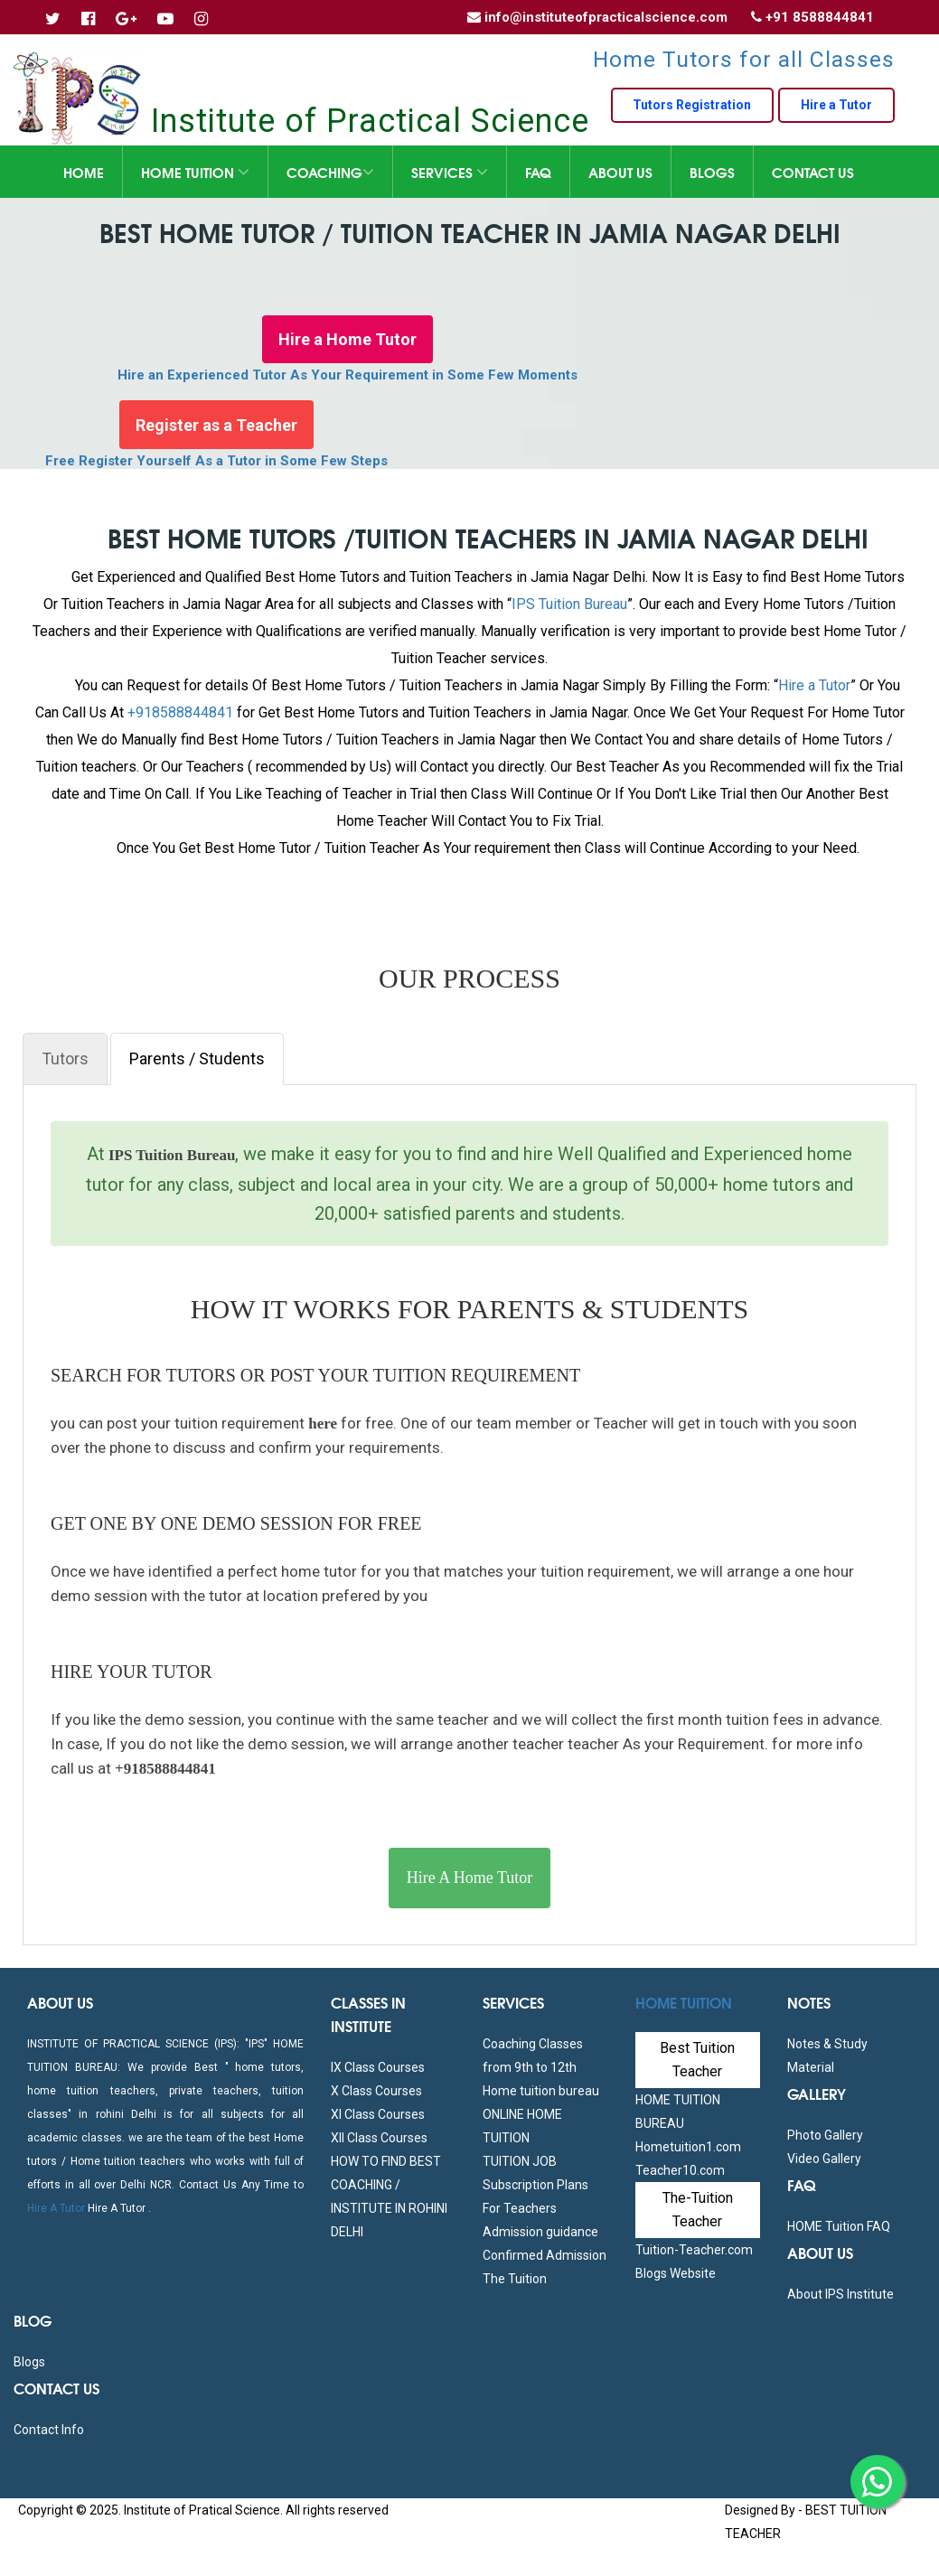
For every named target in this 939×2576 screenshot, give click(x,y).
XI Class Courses (378, 2114)
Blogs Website (675, 2273)
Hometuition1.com (688, 2147)
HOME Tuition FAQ (838, 2226)
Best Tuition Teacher (697, 2059)
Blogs (712, 172)
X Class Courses (376, 2091)
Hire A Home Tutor (470, 1878)
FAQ (538, 172)
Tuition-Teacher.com (694, 2250)
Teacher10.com (680, 2170)
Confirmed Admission (544, 2255)
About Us (620, 172)
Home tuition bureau (541, 2091)
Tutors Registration (688, 105)
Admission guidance (540, 2232)
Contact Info (49, 2429)
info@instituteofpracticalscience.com (606, 17)
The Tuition (515, 2279)
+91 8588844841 (819, 17)
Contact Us (813, 172)
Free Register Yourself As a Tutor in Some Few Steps (216, 463)
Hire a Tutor (834, 105)
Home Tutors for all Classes (744, 59)
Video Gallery (824, 2158)
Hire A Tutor (56, 2208)
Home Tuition (195, 172)
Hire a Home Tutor (347, 340)
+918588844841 (180, 712)
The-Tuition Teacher (697, 2209)
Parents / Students (197, 1058)
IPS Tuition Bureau (569, 604)
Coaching (330, 172)
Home (83, 172)
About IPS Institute (840, 2294)
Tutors (65, 1058)
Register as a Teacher (216, 426)
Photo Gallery (825, 2135)
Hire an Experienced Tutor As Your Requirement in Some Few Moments (347, 377)
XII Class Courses (379, 2138)
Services (449, 172)
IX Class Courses (378, 2067)
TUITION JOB (520, 2161)
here (321, 1423)
